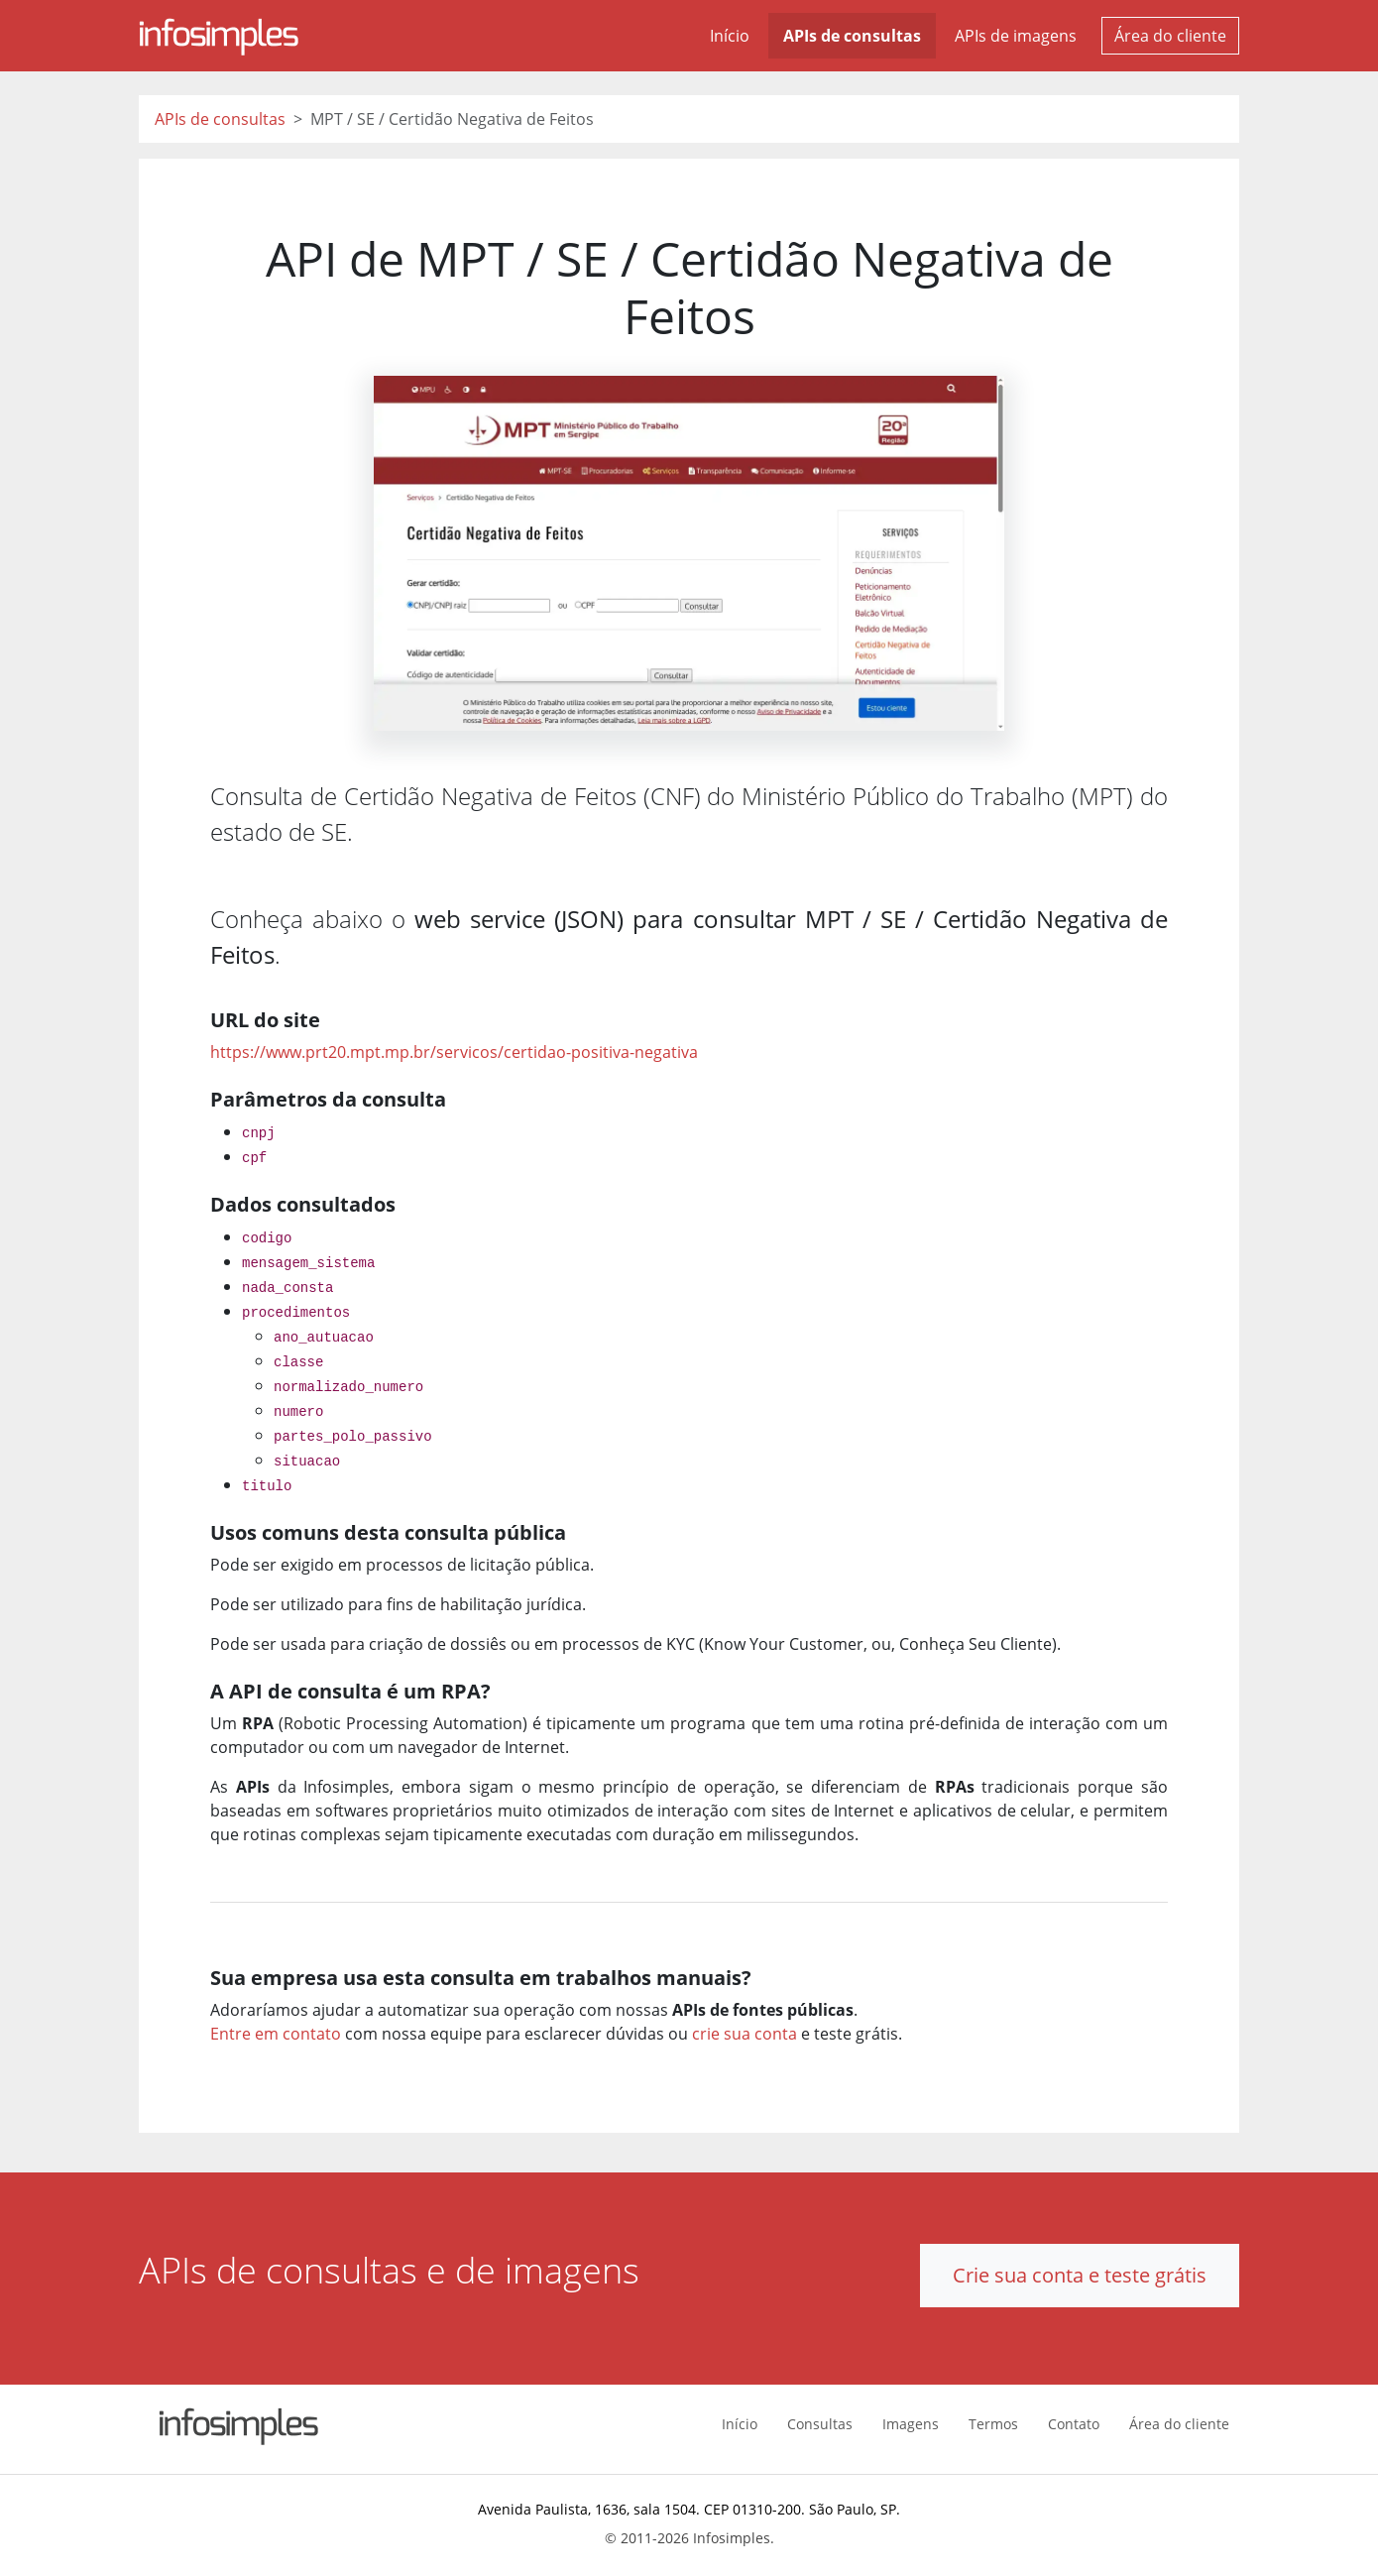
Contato (1073, 2423)
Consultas (820, 2423)
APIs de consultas (852, 36)
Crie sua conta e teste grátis (1079, 2275)
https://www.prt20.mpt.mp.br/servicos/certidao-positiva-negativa (454, 1052)
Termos (993, 2423)
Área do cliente (1170, 36)
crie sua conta (744, 2034)
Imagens (910, 2423)
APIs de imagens (1016, 36)
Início (729, 36)
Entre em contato (275, 2034)
